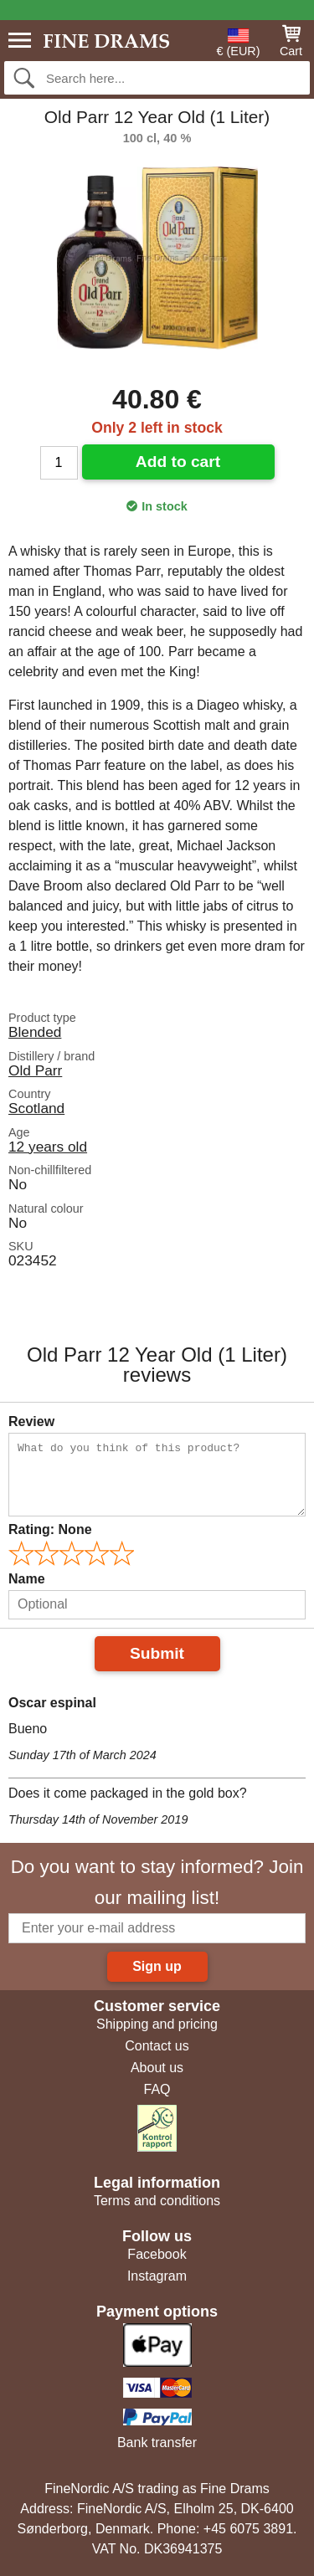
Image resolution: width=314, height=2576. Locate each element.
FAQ (156, 2089)
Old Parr (35, 1070)
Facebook (156, 2254)
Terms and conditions (157, 2201)
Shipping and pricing (157, 2024)
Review (31, 1421)
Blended (34, 1032)
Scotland (36, 1108)
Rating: (50, 1529)
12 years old (47, 1146)
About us (157, 2067)
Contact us (156, 2046)
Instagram (157, 2276)
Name (26, 1579)
